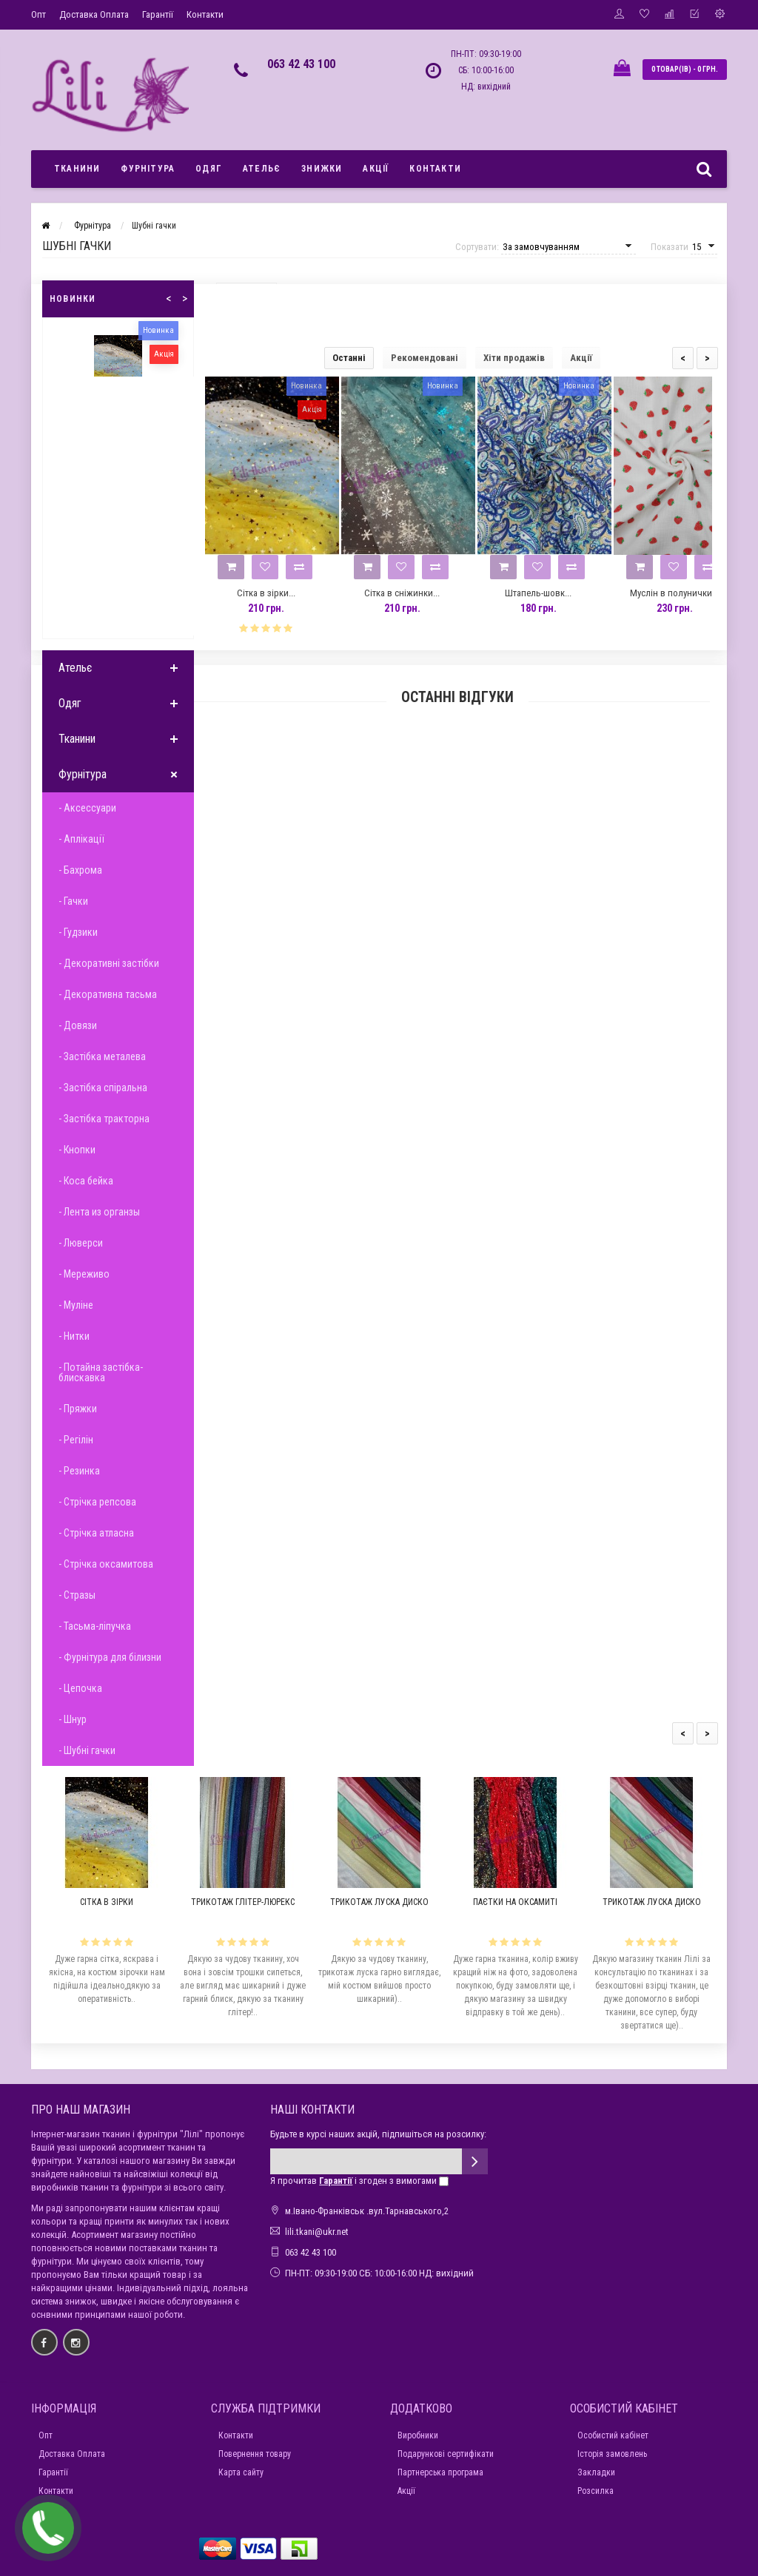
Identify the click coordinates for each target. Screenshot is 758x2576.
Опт (38, 14)
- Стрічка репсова (97, 1502)
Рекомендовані (424, 357)
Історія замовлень (612, 2454)
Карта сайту (241, 2472)
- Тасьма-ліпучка (94, 1626)
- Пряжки (77, 1409)
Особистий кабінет (612, 2435)
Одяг (208, 168)
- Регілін (75, 1440)
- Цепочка (80, 1688)
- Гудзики (78, 932)
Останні (349, 357)
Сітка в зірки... (266, 593)
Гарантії (157, 14)
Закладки (596, 2472)
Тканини (77, 168)
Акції (376, 168)
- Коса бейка (85, 1181)
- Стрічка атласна (96, 1533)
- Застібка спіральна (102, 1087)
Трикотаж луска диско (379, 1902)
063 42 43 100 (301, 64)
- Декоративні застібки (108, 963)
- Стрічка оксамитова (105, 1564)
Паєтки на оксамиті (515, 1902)
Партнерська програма (440, 2472)
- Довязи (77, 1025)
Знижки (321, 168)
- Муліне (75, 1305)
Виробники (418, 2435)
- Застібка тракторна (104, 1119)
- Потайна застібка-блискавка (100, 1372)
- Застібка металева (102, 1056)
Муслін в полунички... (674, 593)
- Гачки (73, 901)
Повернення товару (254, 2454)
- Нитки (74, 1336)
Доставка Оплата (94, 14)
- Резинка (79, 1471)
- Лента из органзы (99, 1212)
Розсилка (595, 2491)
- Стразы (76, 1595)
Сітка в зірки (106, 1902)
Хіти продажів (514, 357)
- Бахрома (80, 870)
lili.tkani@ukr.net (317, 2231)
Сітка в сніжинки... (402, 593)
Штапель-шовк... (538, 593)
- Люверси (80, 1243)
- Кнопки (76, 1150)
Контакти (205, 14)
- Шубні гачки (86, 1750)
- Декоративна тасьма (107, 994)
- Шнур (72, 1719)
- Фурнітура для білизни (109, 1657)
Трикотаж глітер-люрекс (243, 1902)
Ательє (262, 168)
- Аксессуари (87, 808)
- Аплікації (81, 839)
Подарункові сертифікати (446, 2454)
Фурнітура (148, 168)
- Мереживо (84, 1274)
